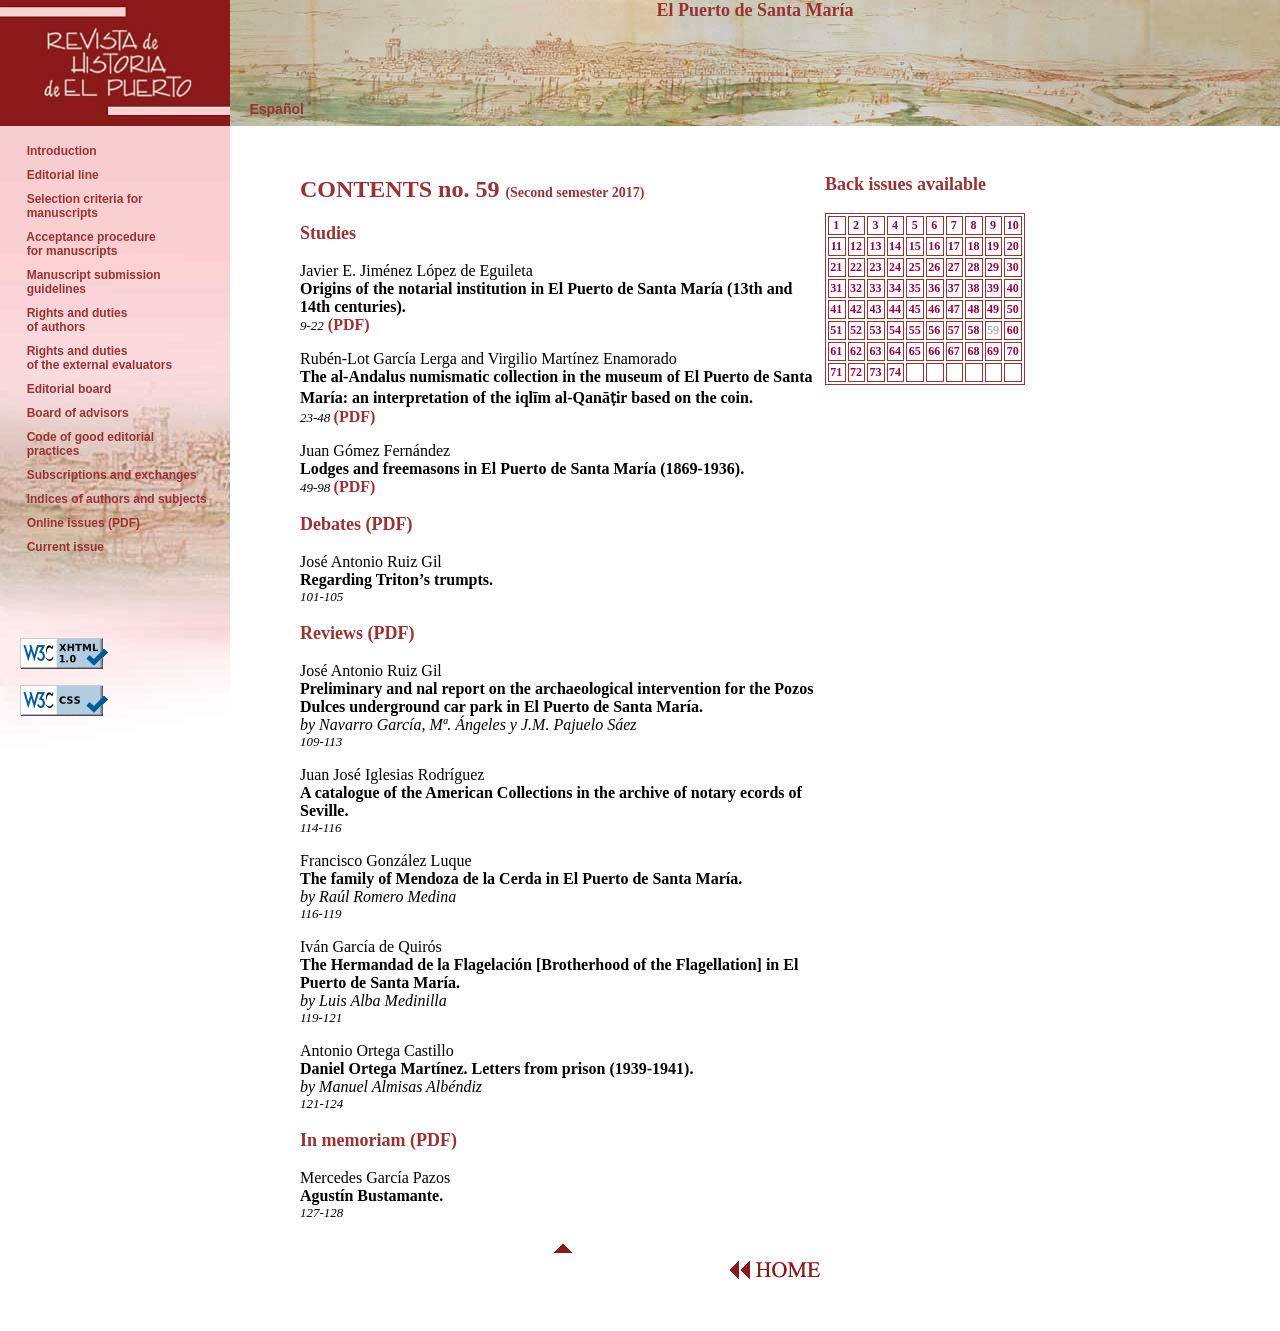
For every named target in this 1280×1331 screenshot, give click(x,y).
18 (973, 246)
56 (934, 330)
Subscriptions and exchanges (113, 475)
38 (973, 288)
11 (836, 246)
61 (836, 351)
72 (856, 372)
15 (915, 246)
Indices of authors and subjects (115, 499)
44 (895, 309)
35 (915, 288)
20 (1013, 246)
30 (1013, 267)
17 (954, 246)
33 (875, 288)
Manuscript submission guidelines (95, 282)
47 (954, 309)
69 (993, 351)
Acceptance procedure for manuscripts (93, 244)
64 (895, 351)
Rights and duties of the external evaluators (99, 358)
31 (836, 288)
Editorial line (64, 175)
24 (895, 267)
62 (856, 351)
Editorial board (69, 389)
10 (1013, 225)
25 (915, 267)
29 (993, 267)
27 (954, 267)
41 (836, 309)
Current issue (67, 547)
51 (836, 330)
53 (875, 330)
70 (1013, 351)
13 (875, 246)
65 (915, 351)
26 (934, 267)
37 (954, 288)
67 (954, 351)
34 (895, 288)
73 (875, 372)
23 (875, 267)
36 (934, 288)
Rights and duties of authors (78, 320)
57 (954, 330)
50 (1013, 309)
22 (856, 267)
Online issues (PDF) (85, 523)
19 (993, 246)
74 (895, 372)
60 (1013, 330)
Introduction (61, 151)
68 (973, 351)
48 (973, 309)
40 (1013, 288)
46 (934, 309)
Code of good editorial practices (87, 444)
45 (915, 309)
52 (856, 330)
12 (856, 246)
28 (973, 267)
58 (973, 330)
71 (836, 372)
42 (856, 309)
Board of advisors (79, 413)
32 (856, 288)
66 (934, 351)
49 (993, 309)
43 (875, 309)
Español (267, 109)
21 (836, 267)
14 (895, 246)
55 (915, 330)
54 (895, 330)
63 (875, 351)
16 (934, 246)
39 (993, 288)
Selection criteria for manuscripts (84, 206)
